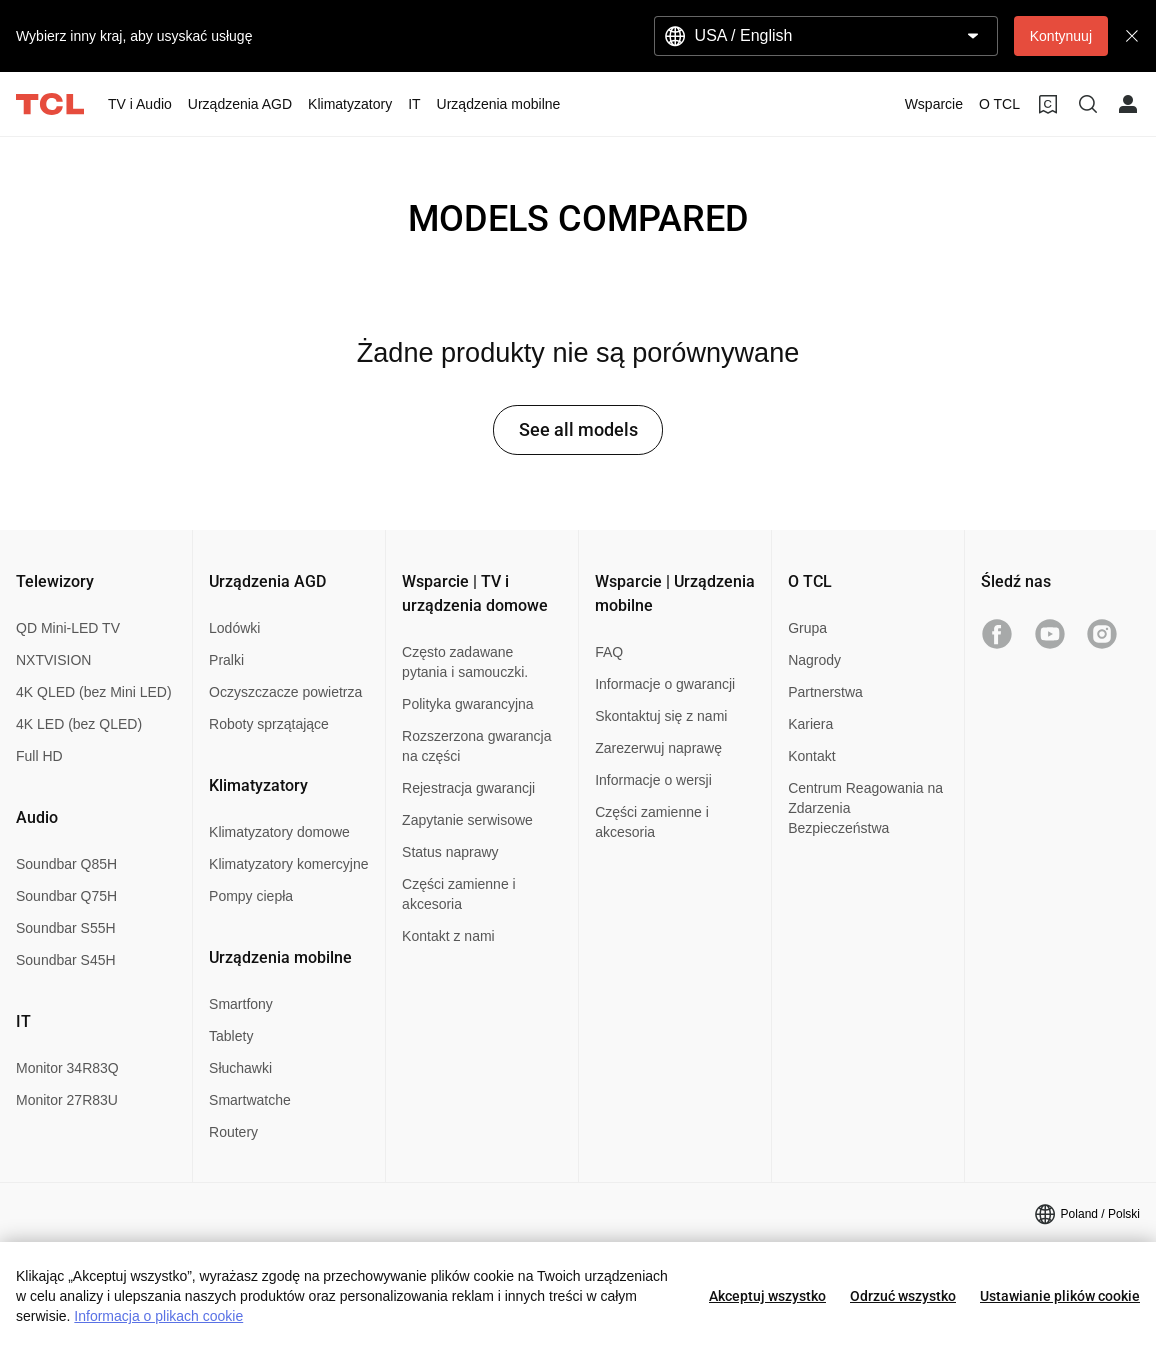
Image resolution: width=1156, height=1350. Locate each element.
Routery (233, 1132)
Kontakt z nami (448, 936)
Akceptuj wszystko (767, 1296)
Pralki (226, 660)
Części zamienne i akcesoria (459, 894)
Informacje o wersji (653, 780)
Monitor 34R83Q (67, 1068)
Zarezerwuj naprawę (658, 748)
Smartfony (241, 1004)
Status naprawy (450, 852)
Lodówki (234, 628)
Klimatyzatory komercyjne (289, 864)
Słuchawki (240, 1068)
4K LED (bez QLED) (79, 724)
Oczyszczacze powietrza (285, 692)
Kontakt (811, 756)
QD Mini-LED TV (68, 628)
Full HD (39, 756)
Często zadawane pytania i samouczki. (465, 662)
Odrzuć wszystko (903, 1296)
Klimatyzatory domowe (279, 832)
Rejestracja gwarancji (468, 788)
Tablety (231, 1036)
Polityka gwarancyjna (468, 704)
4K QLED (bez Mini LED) (94, 692)
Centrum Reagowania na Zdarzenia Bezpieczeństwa (865, 808)
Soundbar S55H (66, 928)
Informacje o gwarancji (665, 684)
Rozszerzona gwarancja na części (476, 746)
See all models (578, 429)
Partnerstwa (825, 692)
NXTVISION (53, 660)
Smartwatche (250, 1100)
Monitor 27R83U (67, 1100)
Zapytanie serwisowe (467, 820)
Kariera (810, 724)
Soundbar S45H (66, 960)
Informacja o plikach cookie (158, 1316)
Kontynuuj (1061, 36)
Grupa (807, 628)
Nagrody (814, 660)
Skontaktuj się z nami (661, 716)
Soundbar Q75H (66, 896)
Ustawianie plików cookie (1060, 1296)
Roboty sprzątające (269, 724)
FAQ (609, 652)
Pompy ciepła (251, 896)
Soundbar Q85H (66, 864)
